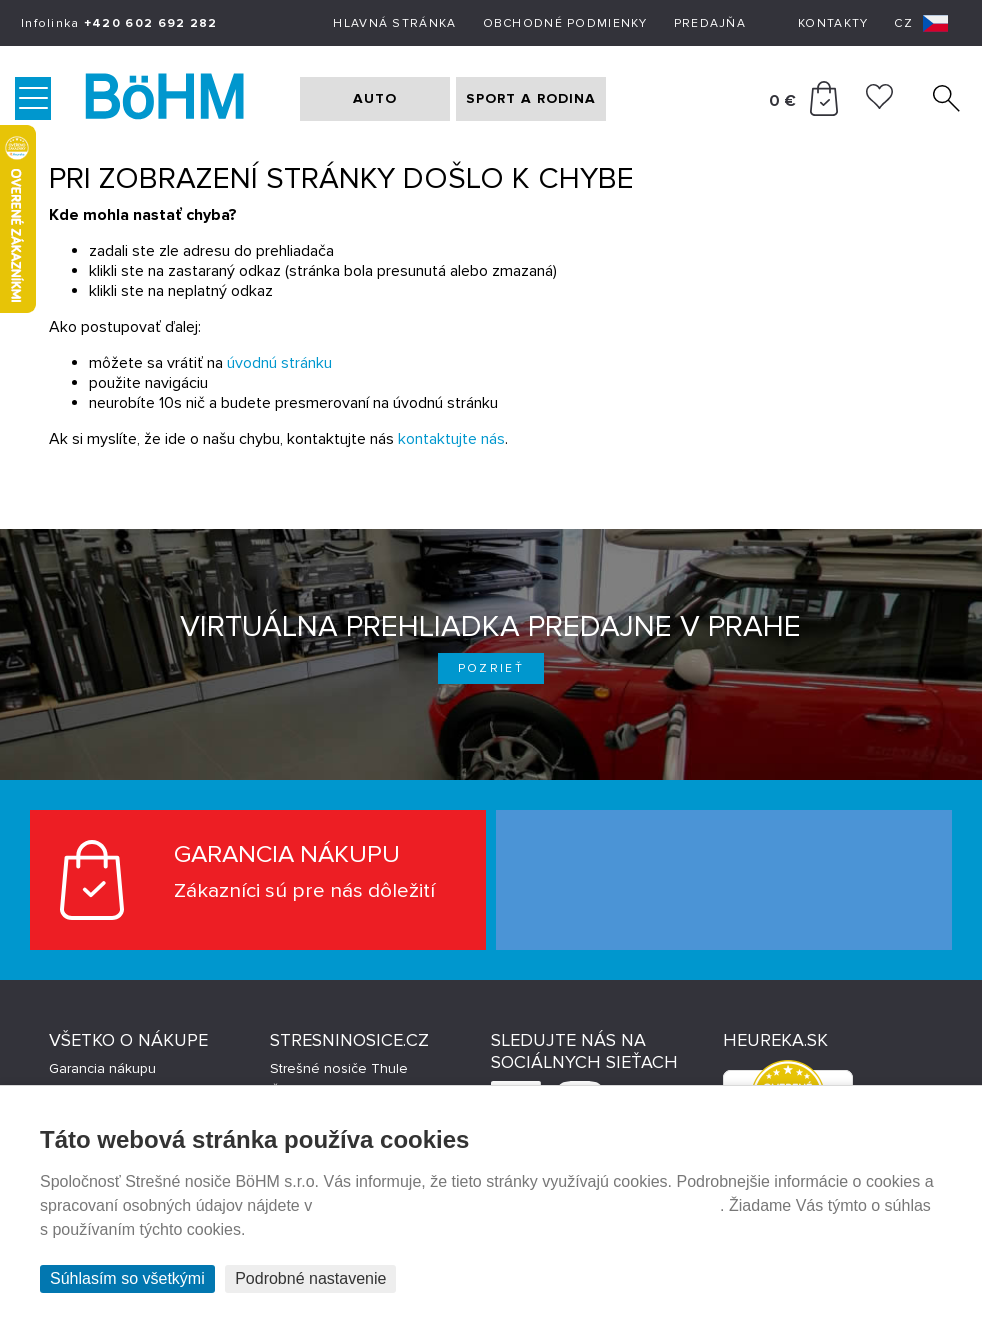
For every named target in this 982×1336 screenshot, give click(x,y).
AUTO (375, 98)
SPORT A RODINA (531, 98)
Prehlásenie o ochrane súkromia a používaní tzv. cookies (518, 1205)
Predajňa (710, 23)
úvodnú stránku (279, 363)
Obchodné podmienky (565, 23)
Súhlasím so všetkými (127, 1278)
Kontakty (833, 23)
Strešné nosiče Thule (339, 1068)
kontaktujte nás (451, 439)
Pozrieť (491, 668)
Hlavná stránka (394, 23)
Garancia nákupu (102, 1068)
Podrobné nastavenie (310, 1278)
